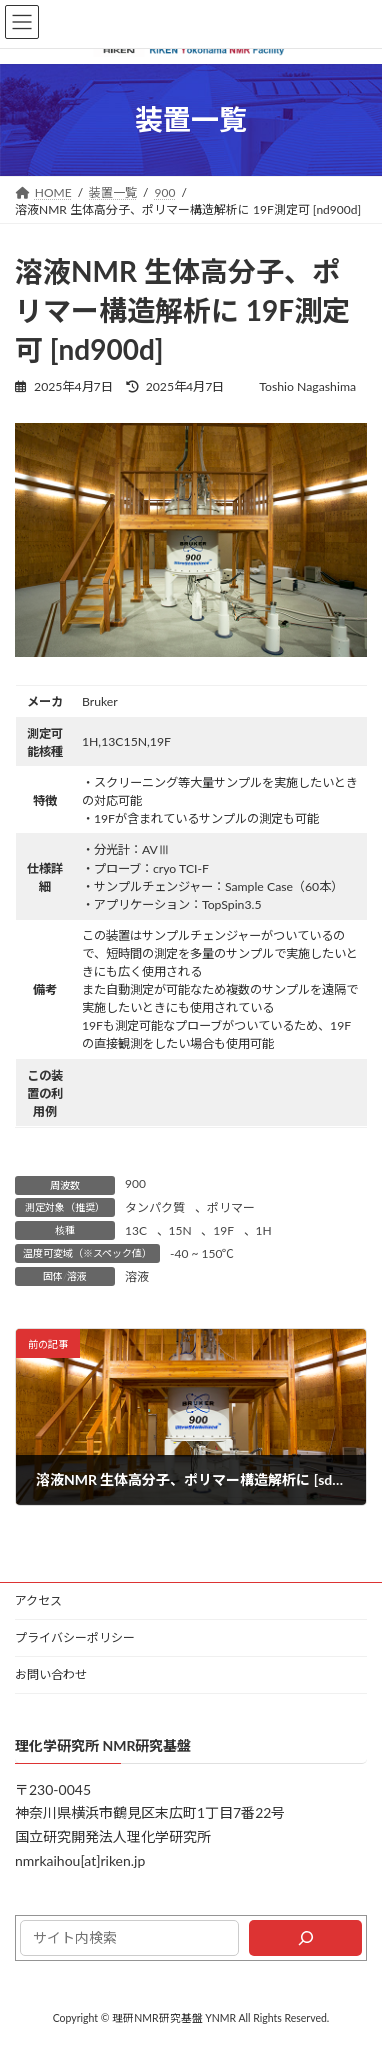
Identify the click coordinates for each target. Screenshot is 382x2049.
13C (136, 1230)
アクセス (38, 1600)
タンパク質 (155, 1207)
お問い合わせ (51, 1674)
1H (264, 1230)
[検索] (305, 1938)
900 (135, 1183)
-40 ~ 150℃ (202, 1253)
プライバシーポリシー (75, 1637)
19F (223, 1230)
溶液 (137, 1276)
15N (180, 1230)
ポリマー (231, 1207)
